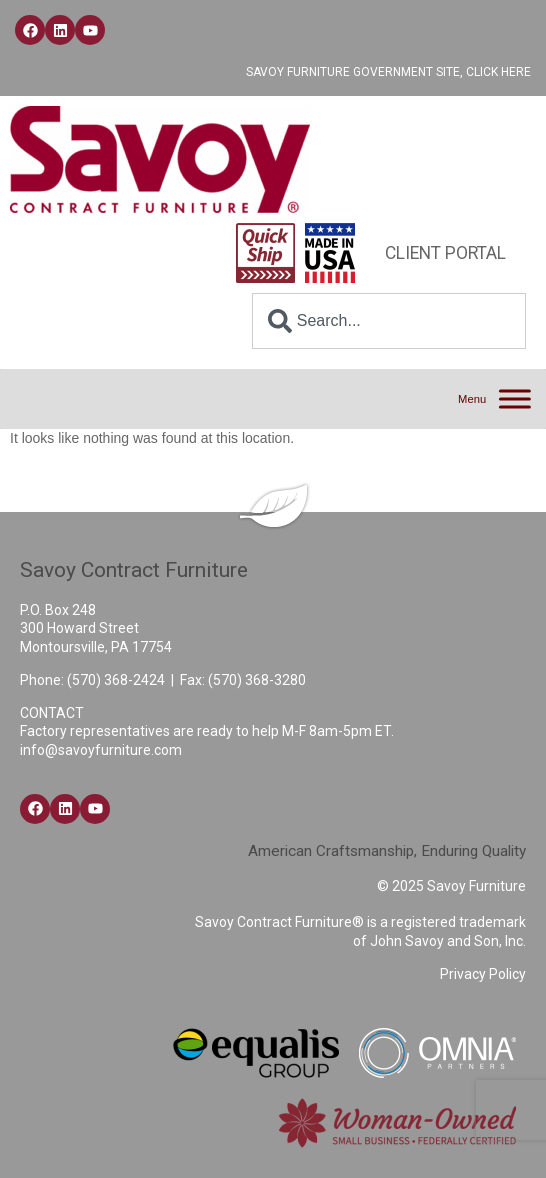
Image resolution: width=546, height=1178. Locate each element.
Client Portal (445, 253)
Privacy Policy (483, 974)
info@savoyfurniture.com (101, 750)
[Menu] (494, 399)
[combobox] (389, 321)
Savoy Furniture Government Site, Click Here (388, 72)
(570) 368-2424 (116, 680)
